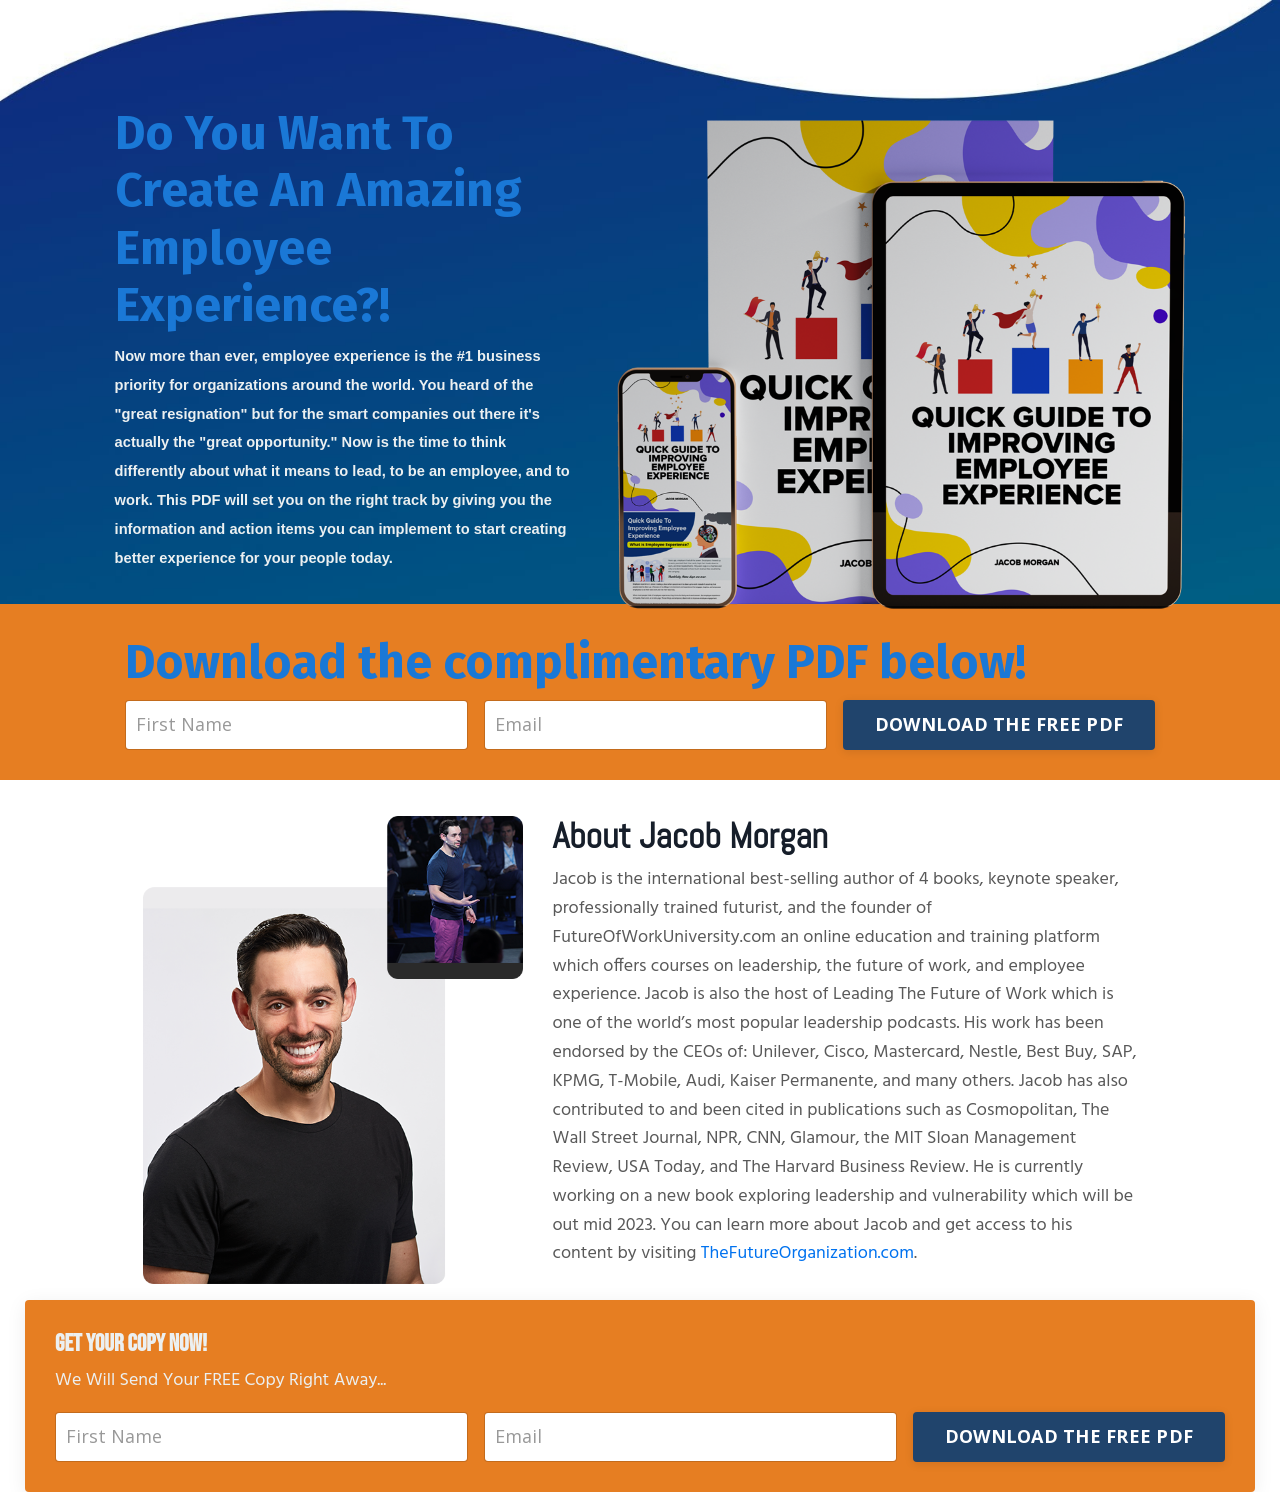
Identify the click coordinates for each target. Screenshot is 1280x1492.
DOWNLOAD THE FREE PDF (999, 724)
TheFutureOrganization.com (807, 1253)
